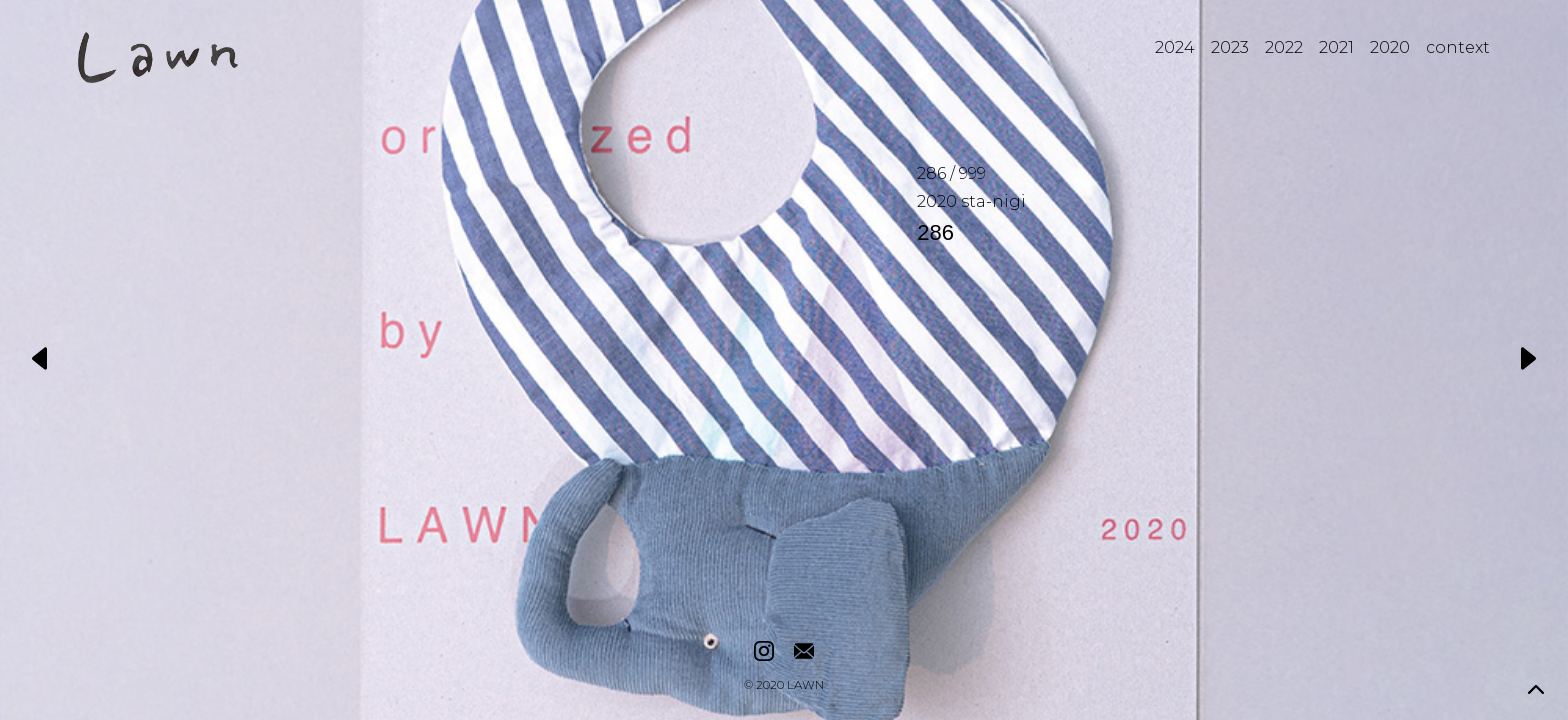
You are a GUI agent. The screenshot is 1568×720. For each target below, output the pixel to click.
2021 (1336, 47)
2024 (1175, 47)
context (1458, 47)
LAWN (805, 686)
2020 (1390, 47)
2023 (1230, 47)
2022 (1284, 47)
